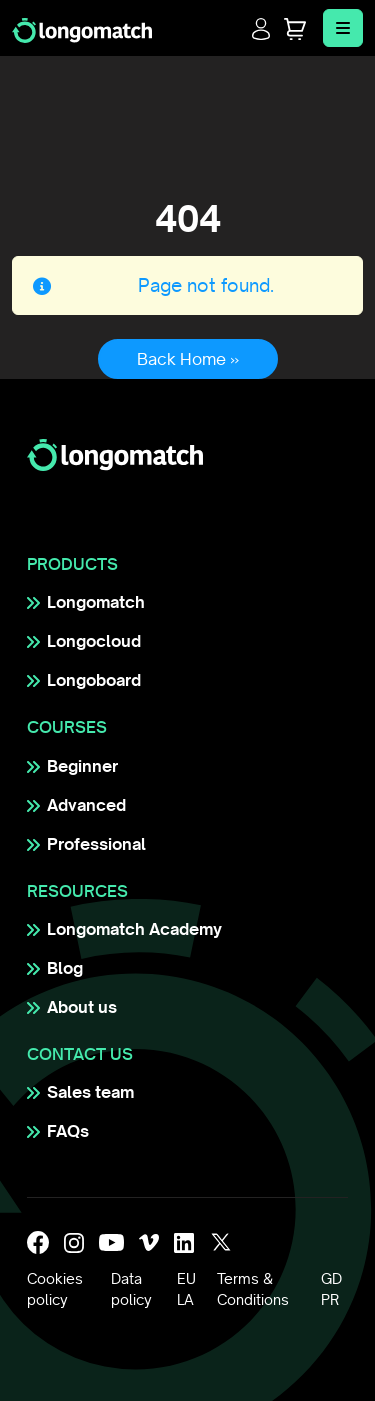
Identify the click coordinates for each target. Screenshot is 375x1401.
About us (82, 1007)
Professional (96, 844)
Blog (65, 968)
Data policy (131, 1289)
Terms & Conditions (253, 1289)
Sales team (90, 1092)
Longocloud (94, 641)
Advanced (86, 805)
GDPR (331, 1289)
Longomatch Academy (134, 929)
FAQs (68, 1131)
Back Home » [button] (188, 359)
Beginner (82, 766)
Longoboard (94, 680)
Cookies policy (55, 1289)
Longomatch (96, 602)
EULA (186, 1289)
